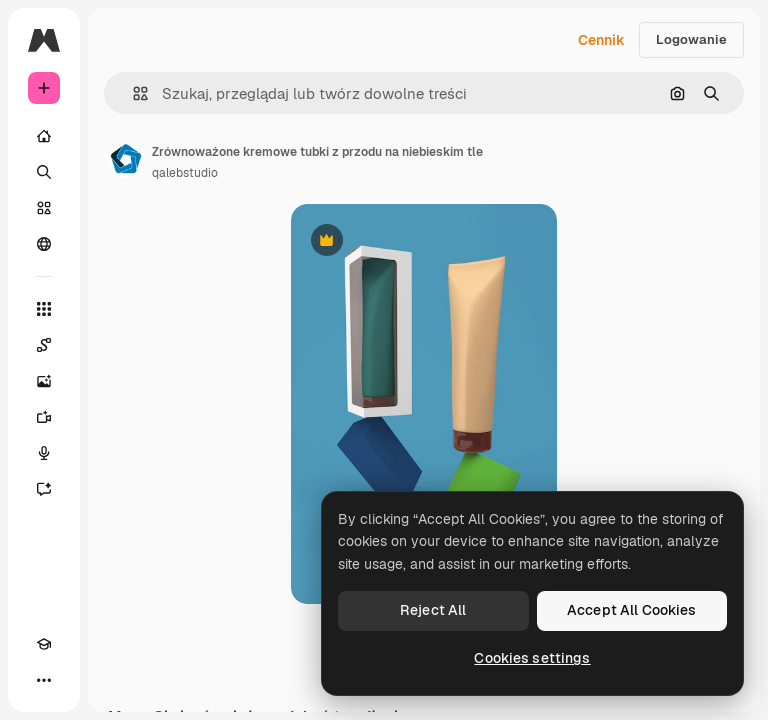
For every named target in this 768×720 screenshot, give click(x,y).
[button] (132, 93)
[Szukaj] (44, 172)
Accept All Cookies (632, 610)
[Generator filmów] (44, 417)
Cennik (601, 40)
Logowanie (691, 39)
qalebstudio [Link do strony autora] (185, 173)
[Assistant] (44, 489)
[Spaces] (44, 345)
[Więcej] (44, 680)
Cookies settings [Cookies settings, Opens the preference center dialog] (532, 658)
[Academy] (44, 644)
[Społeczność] (44, 244)
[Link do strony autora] (126, 160)
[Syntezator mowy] (44, 453)
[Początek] (44, 136)
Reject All (433, 610)
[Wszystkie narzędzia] (44, 309)
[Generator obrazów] (44, 381)
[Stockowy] (44, 208)
